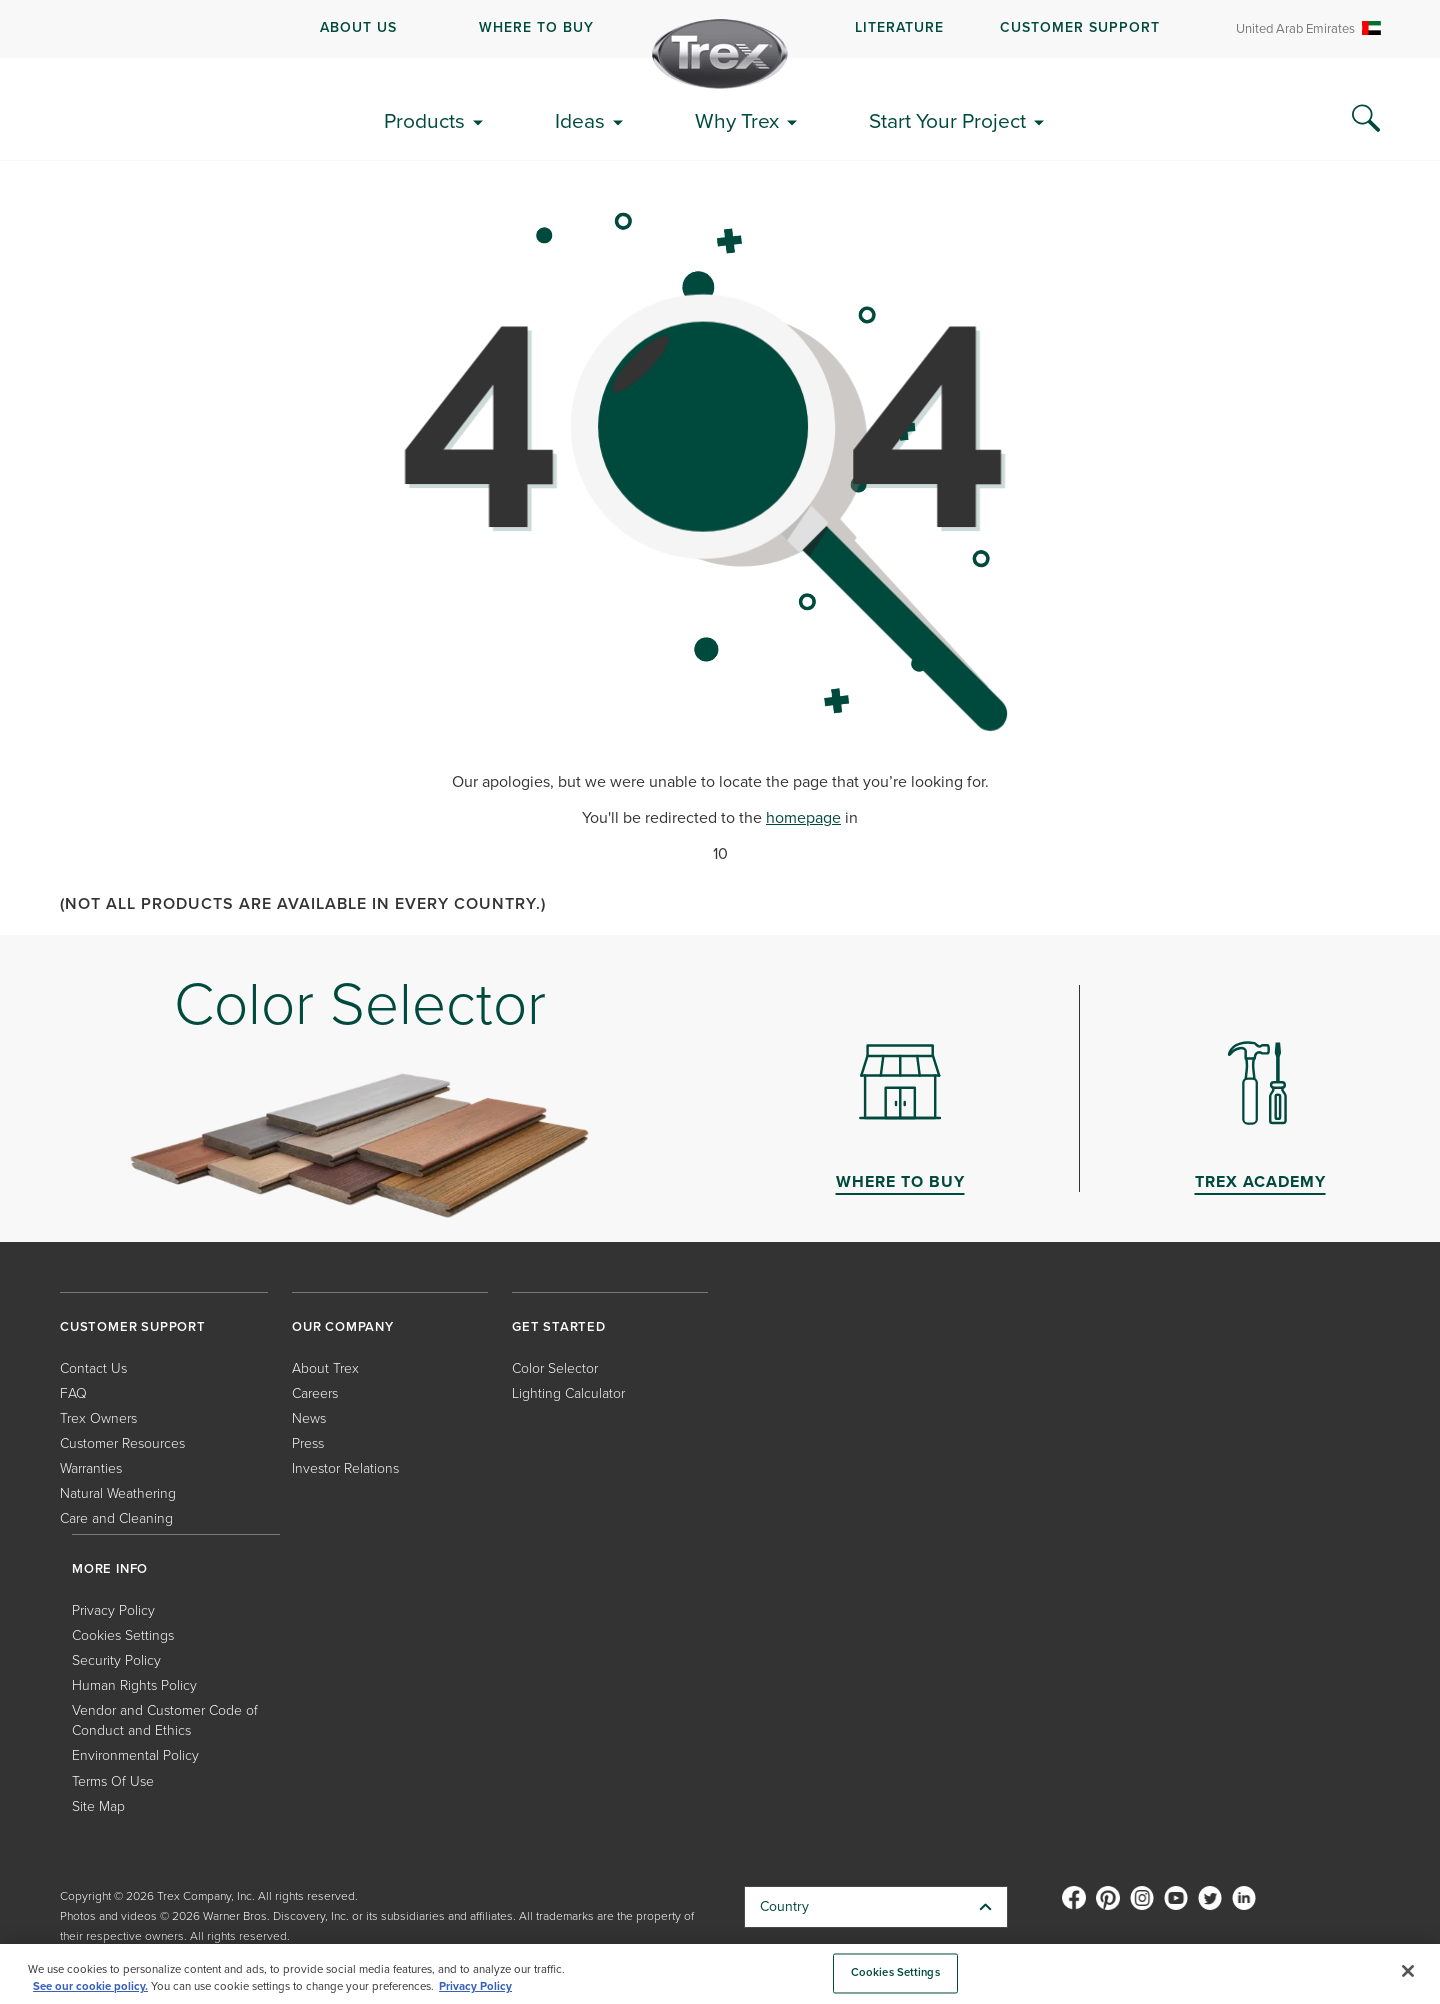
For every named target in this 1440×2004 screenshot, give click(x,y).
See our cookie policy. (90, 1986)
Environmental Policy (135, 1755)
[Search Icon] (1366, 119)
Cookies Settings (123, 1635)
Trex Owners (98, 1418)
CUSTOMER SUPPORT (1080, 27)
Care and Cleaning (116, 1518)
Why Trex (737, 120)
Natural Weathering (118, 1493)
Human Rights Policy (134, 1685)
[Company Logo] (720, 54)
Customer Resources (122, 1443)
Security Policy (116, 1660)
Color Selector (555, 1368)
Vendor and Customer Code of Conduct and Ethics (165, 1720)
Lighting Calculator (568, 1393)
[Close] (1408, 1971)
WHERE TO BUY (536, 27)
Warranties (91, 1468)
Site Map (98, 1806)
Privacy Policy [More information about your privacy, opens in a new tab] (475, 1986)
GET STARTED (559, 1326)
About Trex (325, 1368)
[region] (720, 1974)
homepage (803, 817)
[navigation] (720, 29)
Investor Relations (345, 1468)
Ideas (580, 120)
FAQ (73, 1393)
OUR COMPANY (343, 1326)
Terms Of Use (113, 1781)
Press (308, 1443)
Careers (315, 1393)
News (309, 1418)
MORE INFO (110, 1568)
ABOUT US (358, 27)
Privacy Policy (113, 1610)
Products (424, 120)
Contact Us (93, 1368)
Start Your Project (947, 120)
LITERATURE (899, 27)
